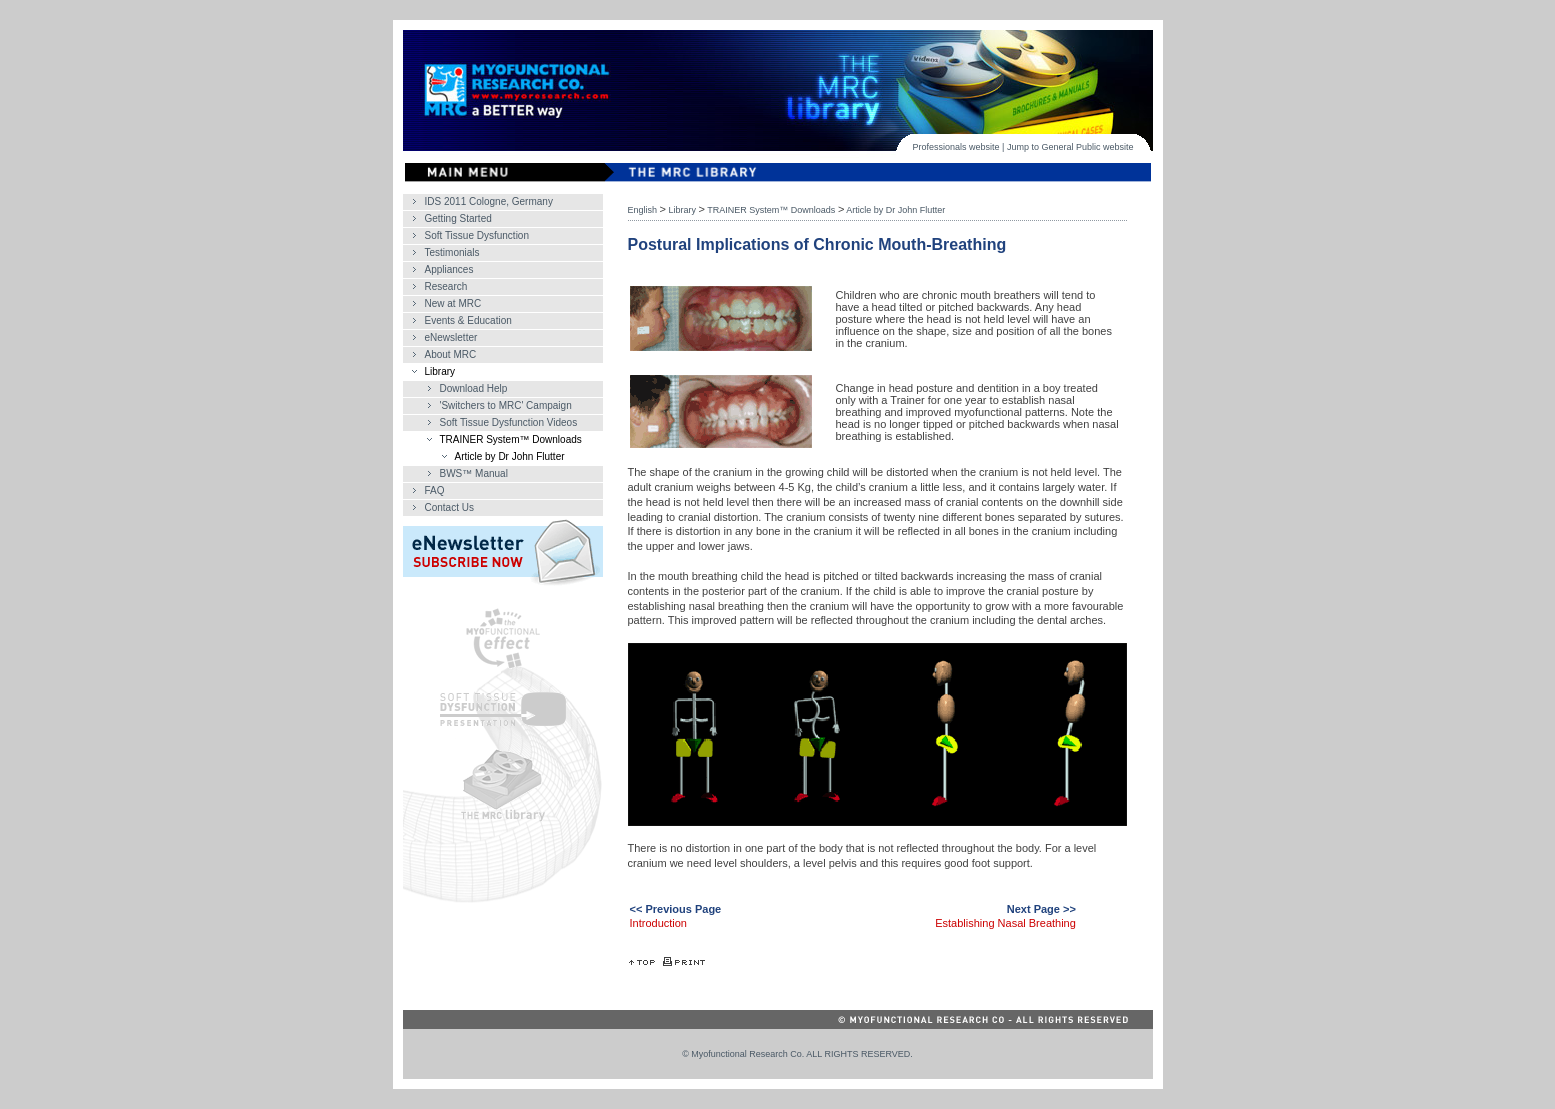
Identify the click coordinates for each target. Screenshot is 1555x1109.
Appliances (449, 269)
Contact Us (449, 507)
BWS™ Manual (474, 473)
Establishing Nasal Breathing (1005, 923)
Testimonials (452, 252)
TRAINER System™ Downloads (511, 439)
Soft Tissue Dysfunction (477, 235)
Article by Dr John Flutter (510, 456)
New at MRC (453, 303)
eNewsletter (451, 337)
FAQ (435, 490)
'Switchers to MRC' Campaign (506, 405)
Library (440, 371)
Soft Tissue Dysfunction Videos (509, 422)
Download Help (474, 388)
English (643, 210)
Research (446, 286)
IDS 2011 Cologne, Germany (489, 201)
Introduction (658, 923)
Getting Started (458, 218)
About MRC (451, 354)
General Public (1070, 147)
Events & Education (468, 320)
